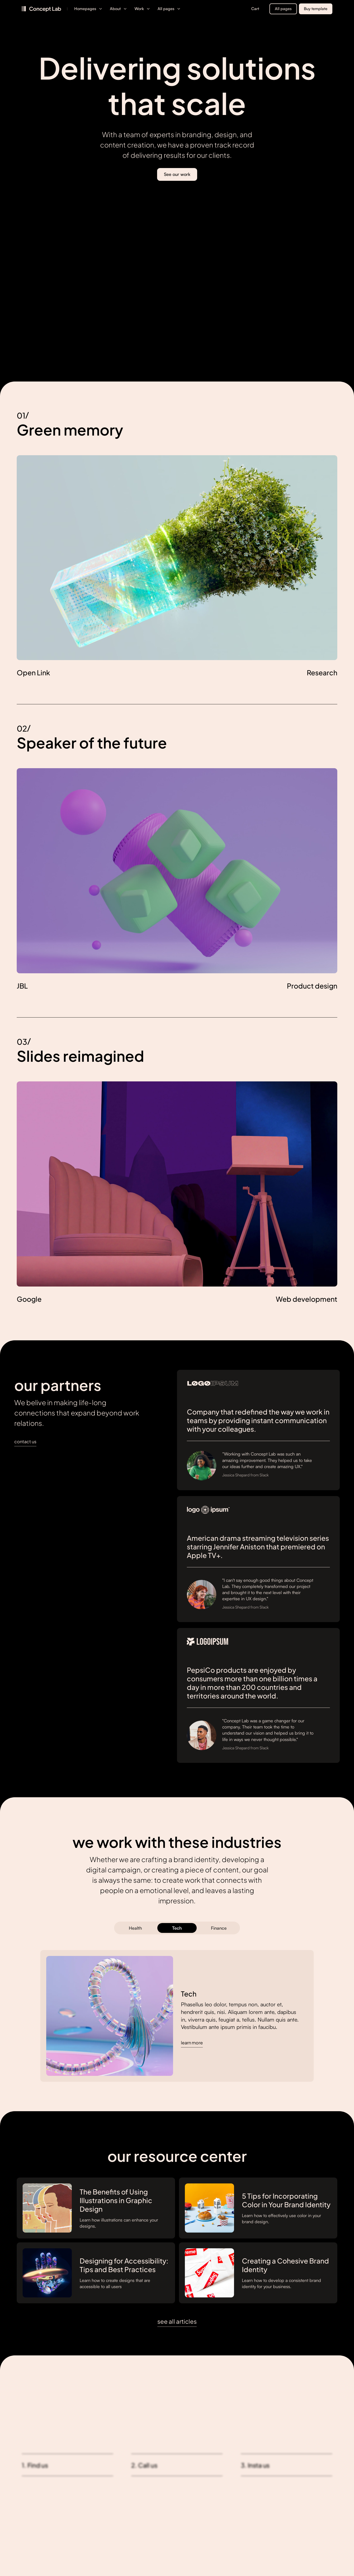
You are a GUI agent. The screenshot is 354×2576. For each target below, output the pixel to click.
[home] (41, 9)
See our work (177, 174)
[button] (88, 9)
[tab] (135, 1928)
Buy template (315, 8)
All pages (283, 8)
